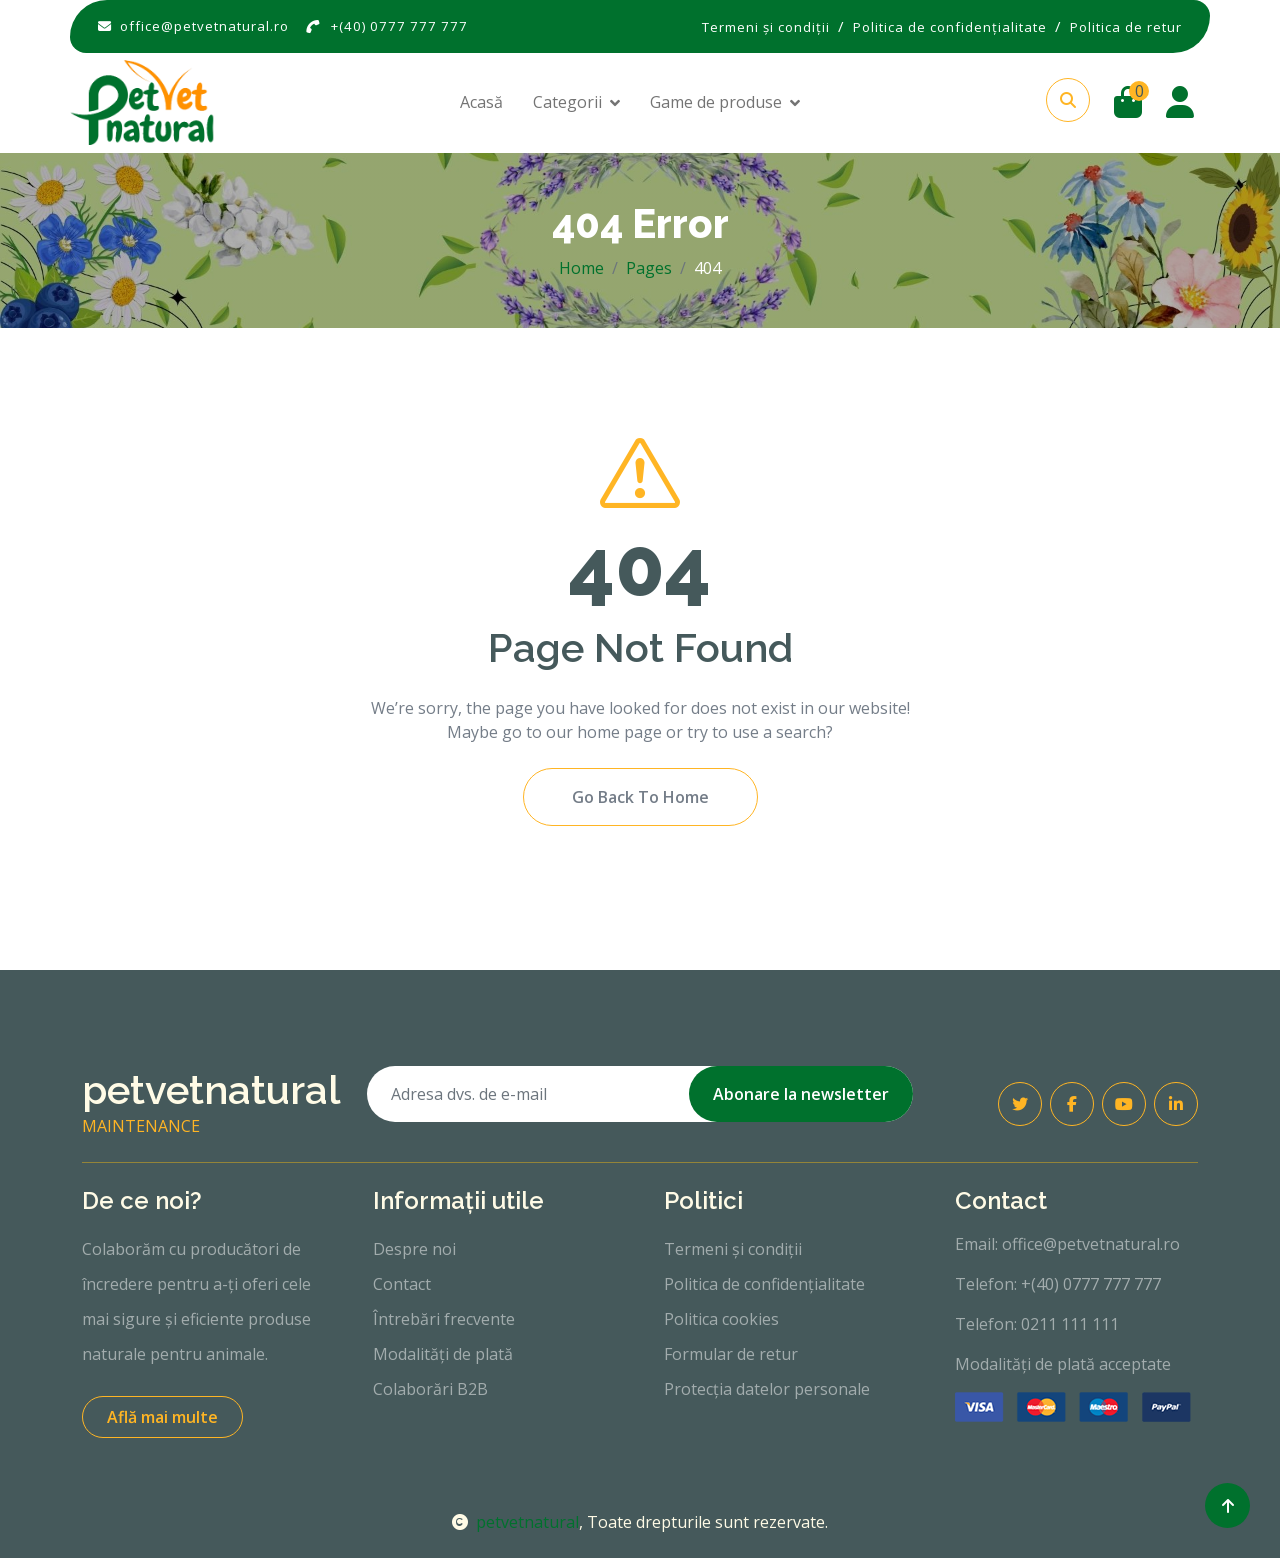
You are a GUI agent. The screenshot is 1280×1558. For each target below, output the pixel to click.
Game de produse (716, 102)
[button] (1068, 100)
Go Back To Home (640, 797)
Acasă (481, 102)
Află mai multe (162, 1417)
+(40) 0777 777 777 (399, 26)
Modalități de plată (443, 1354)
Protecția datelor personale (767, 1389)
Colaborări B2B (430, 1389)
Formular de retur (731, 1354)
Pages (649, 268)
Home (581, 268)
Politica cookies (721, 1319)
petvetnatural (515, 1522)
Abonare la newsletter (801, 1094)
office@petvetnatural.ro (204, 26)
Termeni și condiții (733, 1249)
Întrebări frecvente (444, 1319)
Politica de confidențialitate (764, 1284)
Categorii (567, 102)
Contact (402, 1284)
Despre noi (414, 1249)
